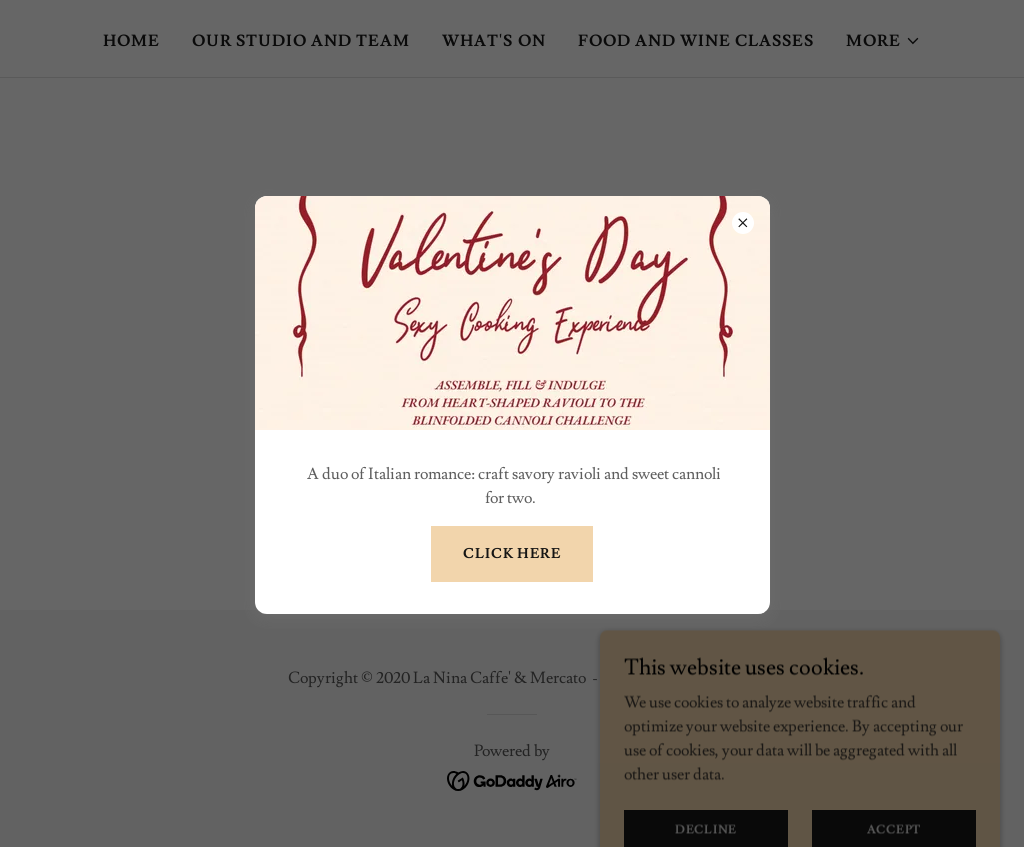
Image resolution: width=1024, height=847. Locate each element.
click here (512, 554)
